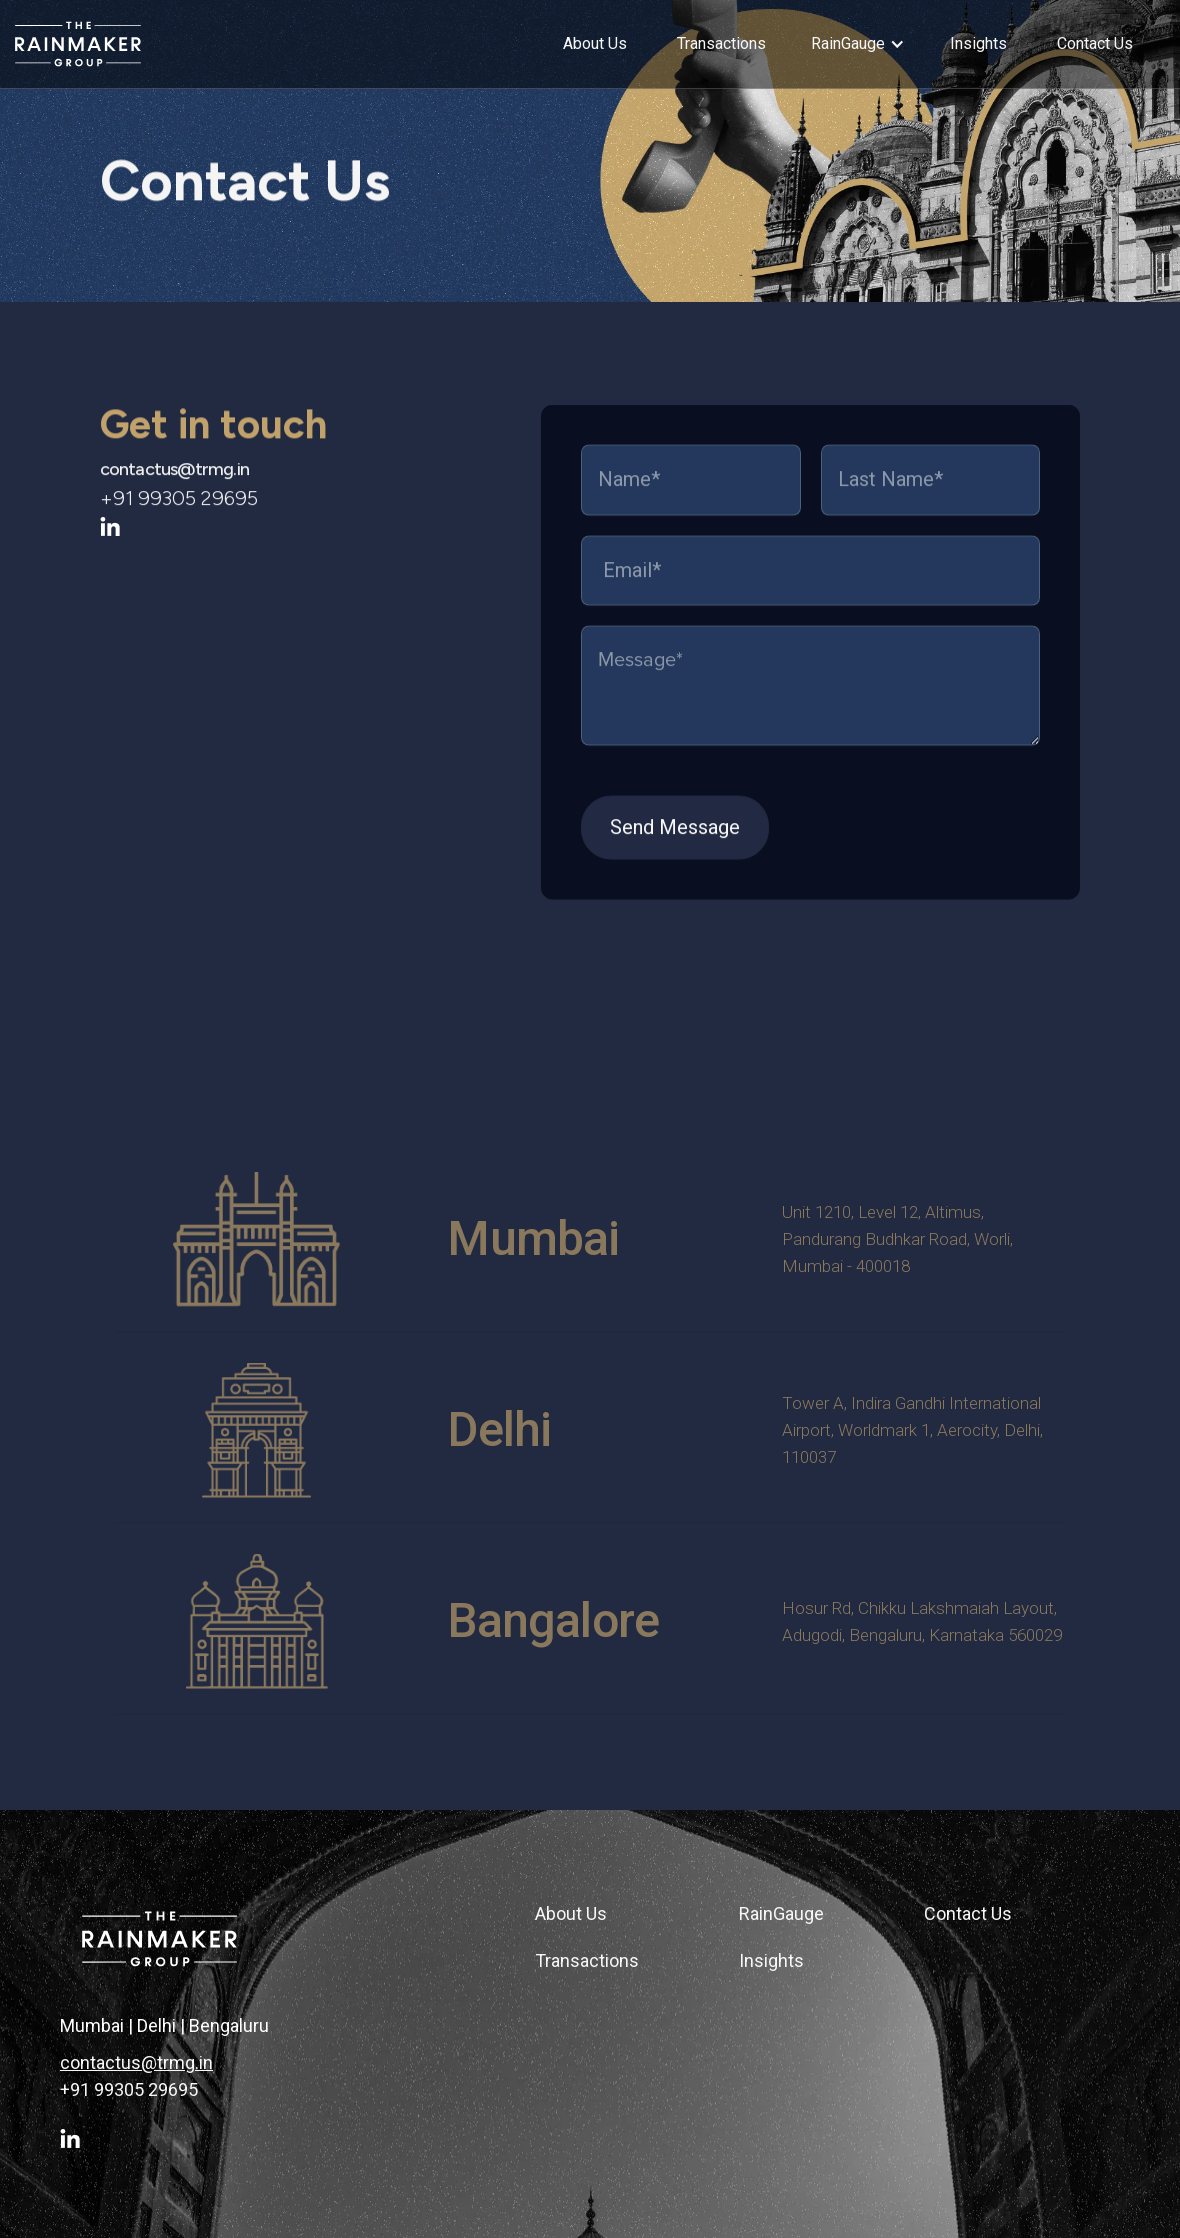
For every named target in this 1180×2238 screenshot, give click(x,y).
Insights (771, 1960)
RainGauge (781, 1913)
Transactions (587, 1960)
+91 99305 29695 (129, 2089)
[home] (165, 44)
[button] (858, 44)
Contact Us (968, 1913)
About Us (571, 1913)
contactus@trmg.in (174, 481)
